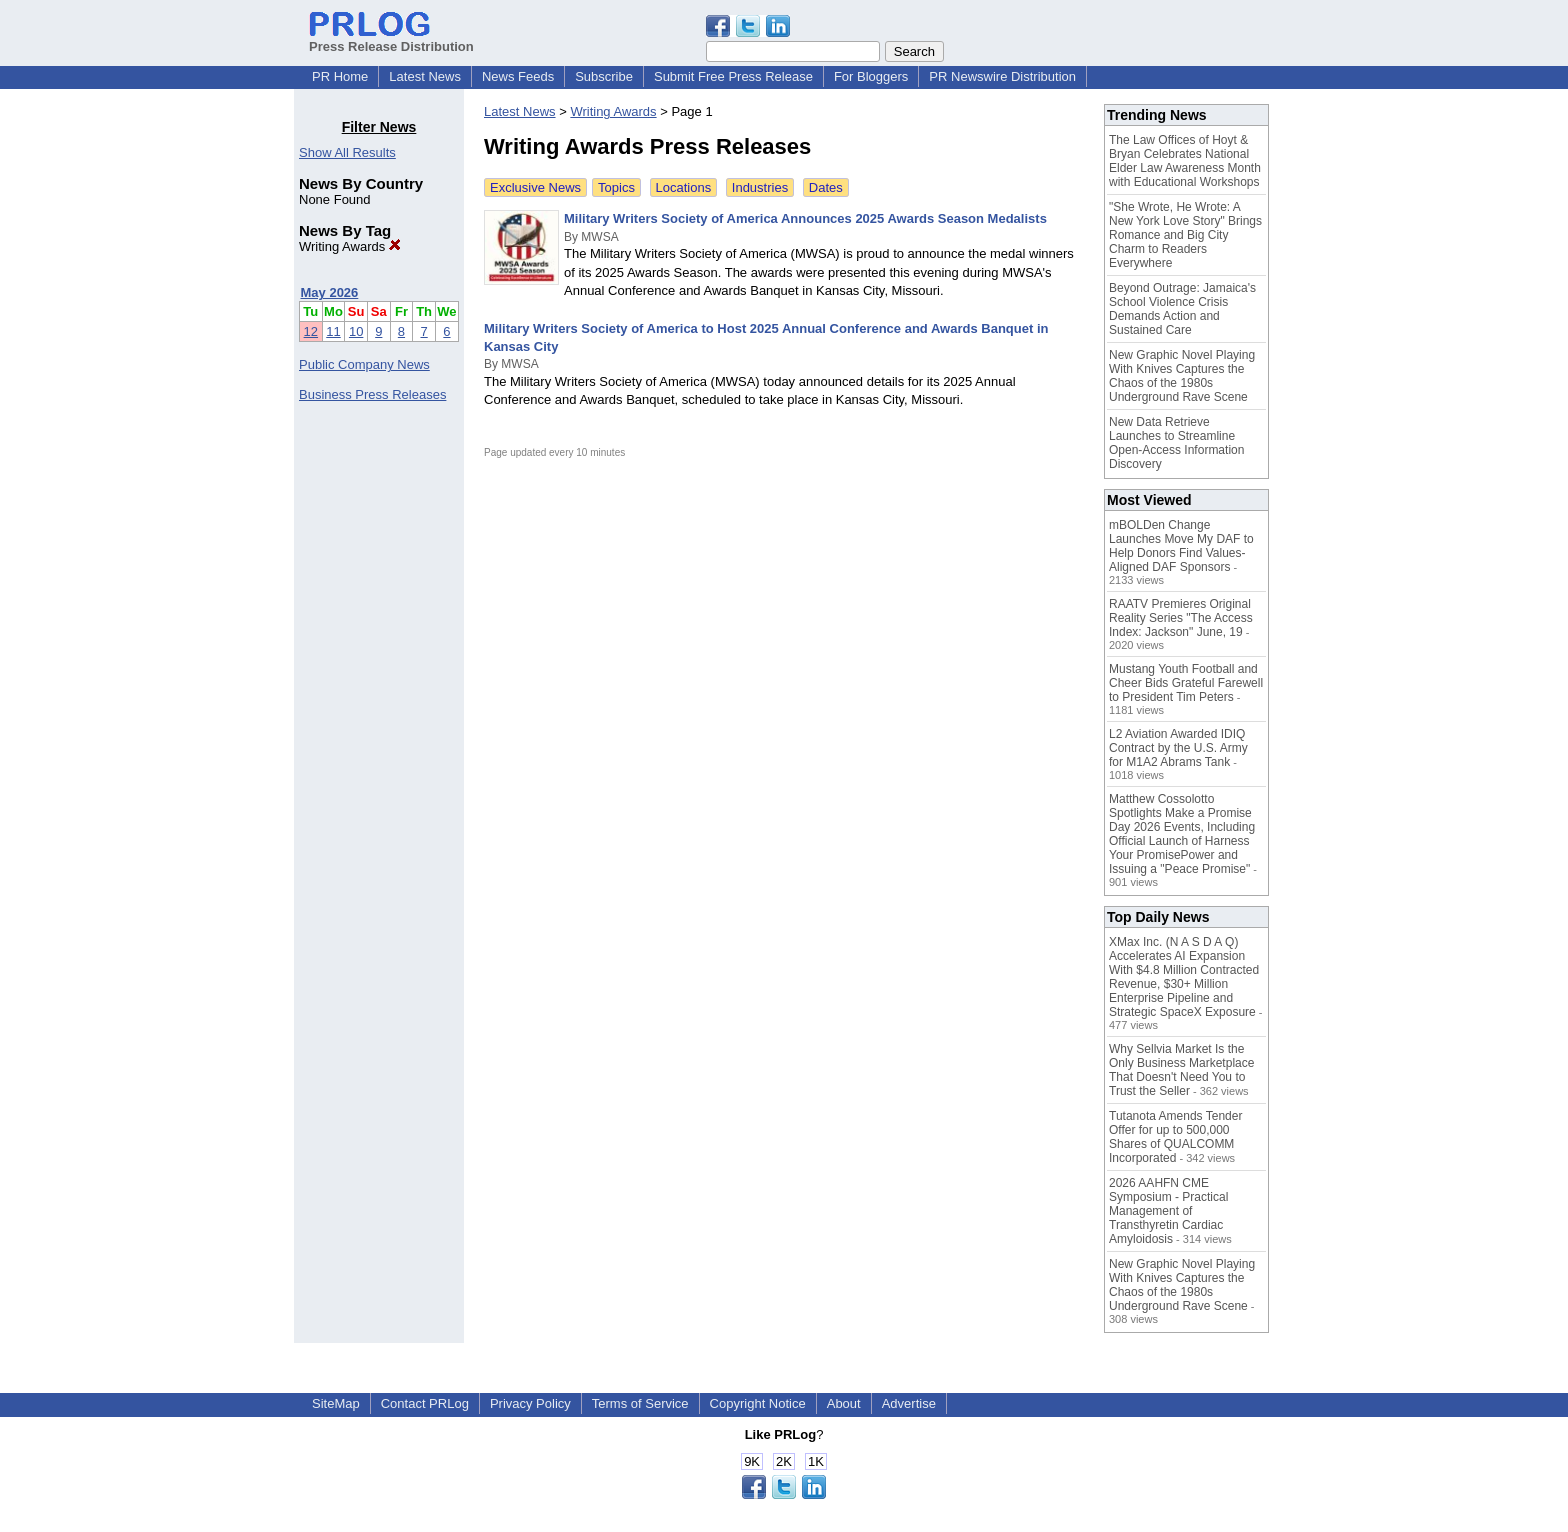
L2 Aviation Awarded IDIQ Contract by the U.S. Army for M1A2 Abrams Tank (1178, 748)
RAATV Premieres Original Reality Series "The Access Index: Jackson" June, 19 (1181, 618)
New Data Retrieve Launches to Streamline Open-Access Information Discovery (1176, 443)
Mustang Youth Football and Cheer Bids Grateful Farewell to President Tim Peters (1186, 683)
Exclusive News (535, 187)
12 (311, 331)
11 (333, 331)
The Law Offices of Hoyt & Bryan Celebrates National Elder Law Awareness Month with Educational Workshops (1185, 161)
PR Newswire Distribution (1002, 76)
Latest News (425, 76)
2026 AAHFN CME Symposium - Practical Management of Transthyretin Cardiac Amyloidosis (1168, 1211)
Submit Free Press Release (733, 76)
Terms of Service (640, 1403)
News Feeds (518, 76)
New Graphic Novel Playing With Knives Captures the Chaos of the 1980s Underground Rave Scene (1182, 376)
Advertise (909, 1403)
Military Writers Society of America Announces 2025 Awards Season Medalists (805, 218)
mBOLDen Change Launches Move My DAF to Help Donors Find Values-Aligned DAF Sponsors (1181, 546)
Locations (684, 187)
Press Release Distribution (391, 39)
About (844, 1403)
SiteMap (336, 1403)
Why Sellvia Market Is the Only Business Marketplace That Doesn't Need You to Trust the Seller (1181, 1070)
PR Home (340, 76)
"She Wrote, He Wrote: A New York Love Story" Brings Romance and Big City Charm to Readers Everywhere (1185, 235)
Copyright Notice (758, 1403)
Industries (760, 187)
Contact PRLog (425, 1403)
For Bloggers (871, 76)
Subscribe (604, 76)
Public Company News (364, 364)
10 (356, 331)
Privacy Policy (530, 1403)
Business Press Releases (372, 394)
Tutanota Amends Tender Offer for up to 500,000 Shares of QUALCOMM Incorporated (1175, 1137)
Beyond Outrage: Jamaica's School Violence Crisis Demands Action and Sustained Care (1182, 309)
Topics (616, 187)
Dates (826, 187)
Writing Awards (350, 246)
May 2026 (330, 292)
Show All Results (347, 152)
